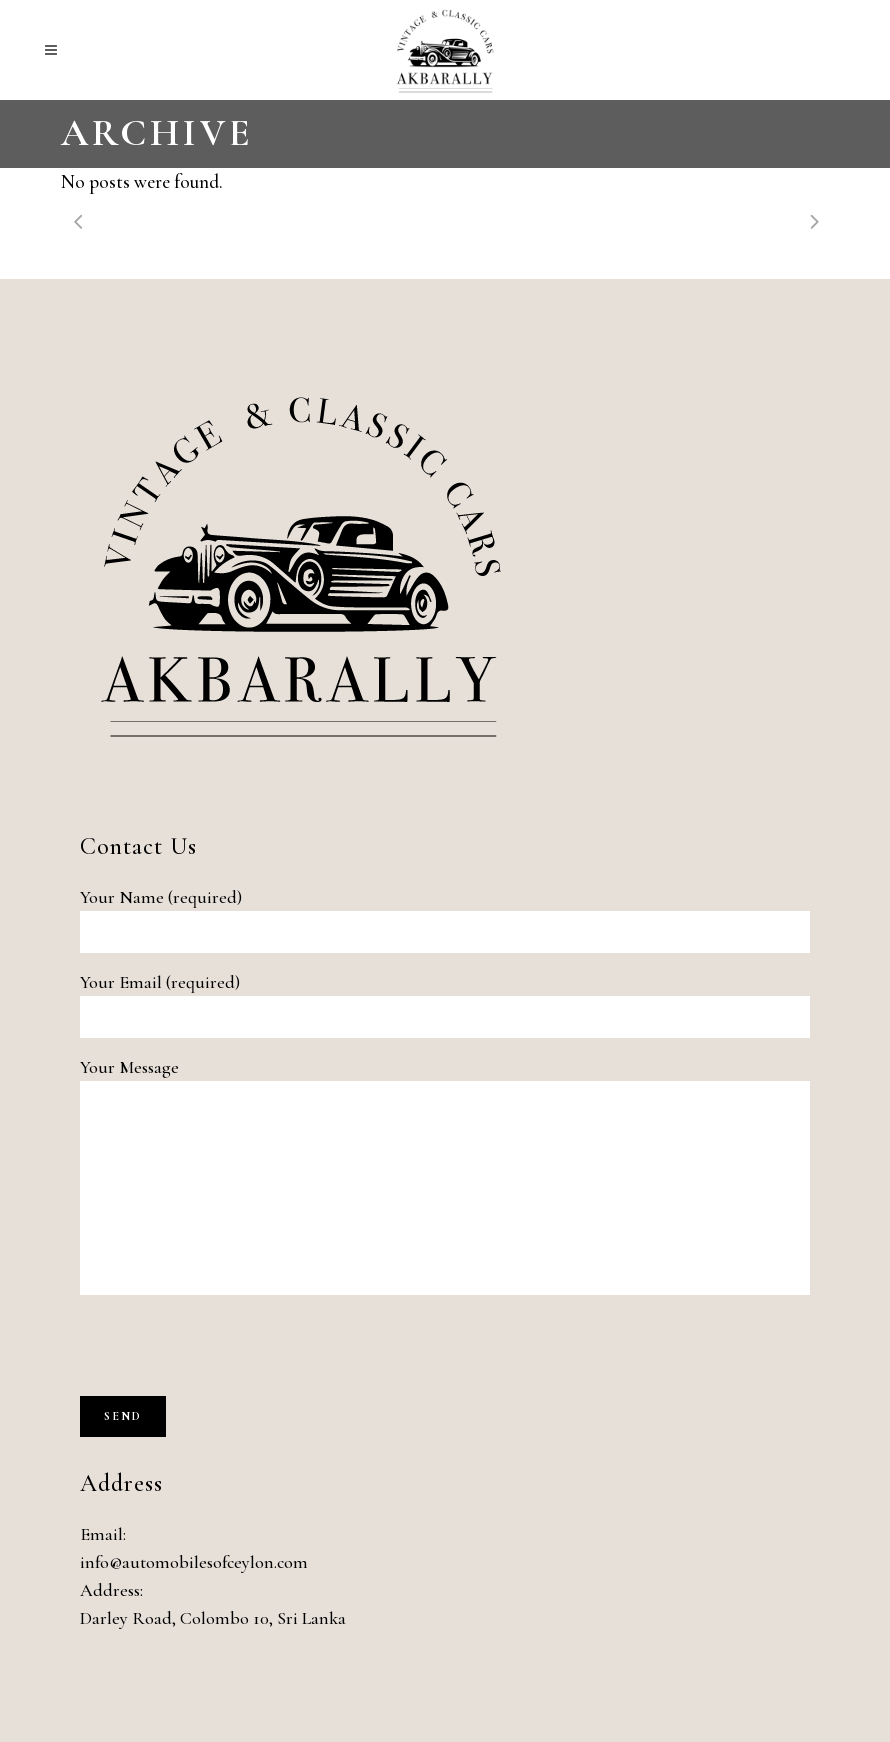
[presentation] (232, 1357)
